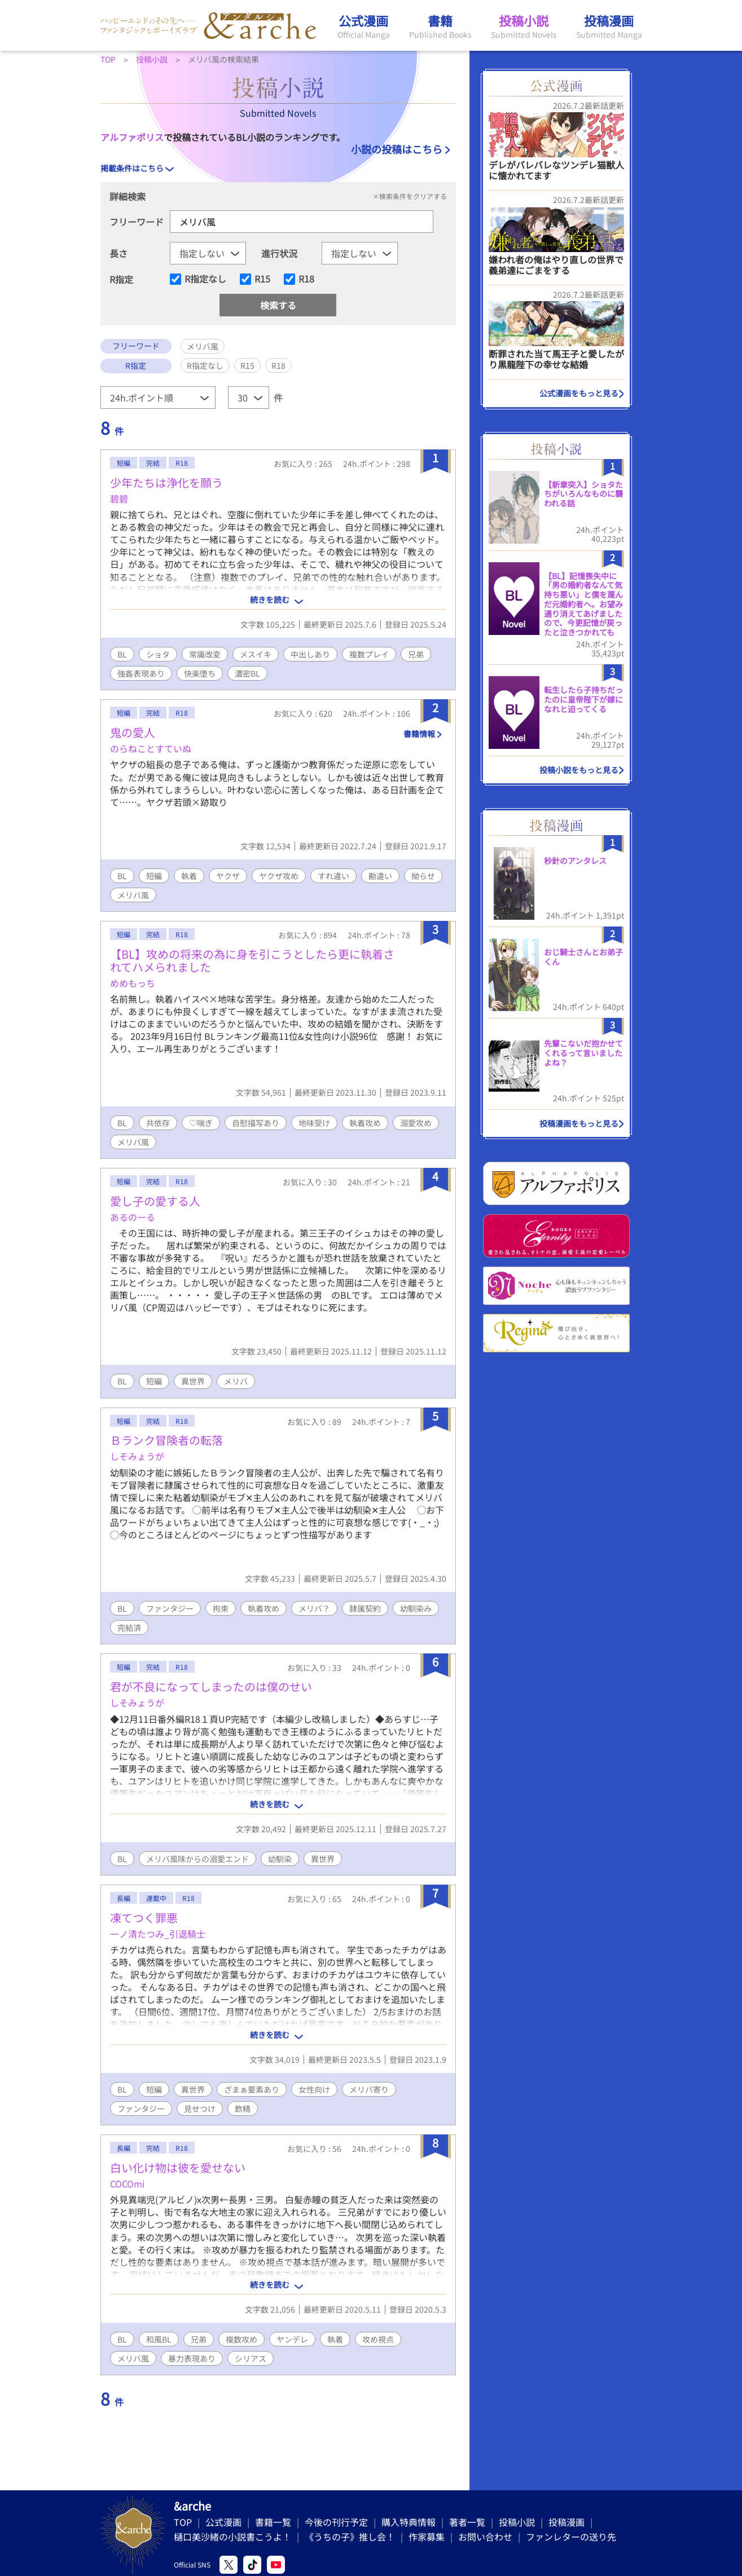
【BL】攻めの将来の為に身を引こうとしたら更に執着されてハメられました (252, 960)
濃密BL (247, 673)
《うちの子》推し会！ (350, 2536)
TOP (183, 2522)
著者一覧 (467, 2522)
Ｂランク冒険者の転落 (166, 1439)
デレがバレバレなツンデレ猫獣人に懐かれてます (556, 170)
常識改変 (205, 654)
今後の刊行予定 (336, 2522)
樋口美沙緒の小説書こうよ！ (232, 2536)
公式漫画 (223, 2522)
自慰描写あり (255, 1122)
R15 (262, 279)
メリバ (236, 1381)
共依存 (158, 1122)
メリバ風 (133, 895)
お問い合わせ (485, 2536)
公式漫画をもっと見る (578, 393)
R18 (306, 279)
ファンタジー (170, 1608)
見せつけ (200, 2108)
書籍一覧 (273, 2522)
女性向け (314, 2089)
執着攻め (365, 1122)
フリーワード (136, 222)
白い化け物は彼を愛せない (177, 2167)
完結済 (129, 1627)
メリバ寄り (369, 2089)
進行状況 (279, 253)
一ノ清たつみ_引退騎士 (157, 1933)
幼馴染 (280, 1858)
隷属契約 (365, 1608)
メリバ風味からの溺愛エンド (197, 1858)
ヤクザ (228, 875)
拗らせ (423, 875)
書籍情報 (419, 733)
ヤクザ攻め (278, 875)
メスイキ (255, 654)
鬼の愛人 (132, 732)
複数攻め (241, 2339)
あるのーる (132, 1217)
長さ (118, 253)
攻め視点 (378, 2339)
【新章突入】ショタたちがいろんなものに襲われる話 (583, 494)
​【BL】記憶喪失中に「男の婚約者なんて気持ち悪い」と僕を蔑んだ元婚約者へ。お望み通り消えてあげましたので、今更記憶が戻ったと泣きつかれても (583, 604)
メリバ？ (314, 1608)
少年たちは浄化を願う (166, 482)
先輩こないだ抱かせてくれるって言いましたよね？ (583, 1053)
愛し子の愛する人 (155, 1200)
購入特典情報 (408, 2522)
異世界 (193, 1381)
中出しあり (310, 654)
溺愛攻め (416, 1122)
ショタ (158, 654)
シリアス (250, 2358)
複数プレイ (369, 654)
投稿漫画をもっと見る (578, 1123)
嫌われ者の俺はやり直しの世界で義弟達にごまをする (556, 265)
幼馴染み (416, 1608)
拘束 (221, 1608)
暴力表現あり (192, 2358)
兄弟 (416, 654)
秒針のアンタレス (575, 860)
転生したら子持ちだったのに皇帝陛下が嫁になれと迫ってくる (583, 699)
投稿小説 (517, 2522)
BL (122, 654)
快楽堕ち (200, 673)
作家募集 (427, 2536)
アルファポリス (132, 137)
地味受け (314, 1122)
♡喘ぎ (201, 1122)
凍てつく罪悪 (144, 1917)
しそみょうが (137, 1456)
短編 (154, 875)
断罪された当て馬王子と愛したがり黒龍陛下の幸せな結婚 (556, 359)
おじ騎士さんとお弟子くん (583, 956)
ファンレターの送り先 (571, 2536)
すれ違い (333, 875)
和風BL (159, 2339)
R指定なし (205, 279)
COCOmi (127, 2183)
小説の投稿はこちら (396, 149)
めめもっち (132, 983)
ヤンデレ (292, 2339)
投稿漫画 (566, 2522)
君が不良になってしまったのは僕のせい (211, 1686)
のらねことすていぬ (150, 748)
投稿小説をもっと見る (578, 769)
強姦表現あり (141, 673)
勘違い (380, 875)
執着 (189, 875)
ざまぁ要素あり (251, 2089)
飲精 (243, 2108)
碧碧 (119, 498)
